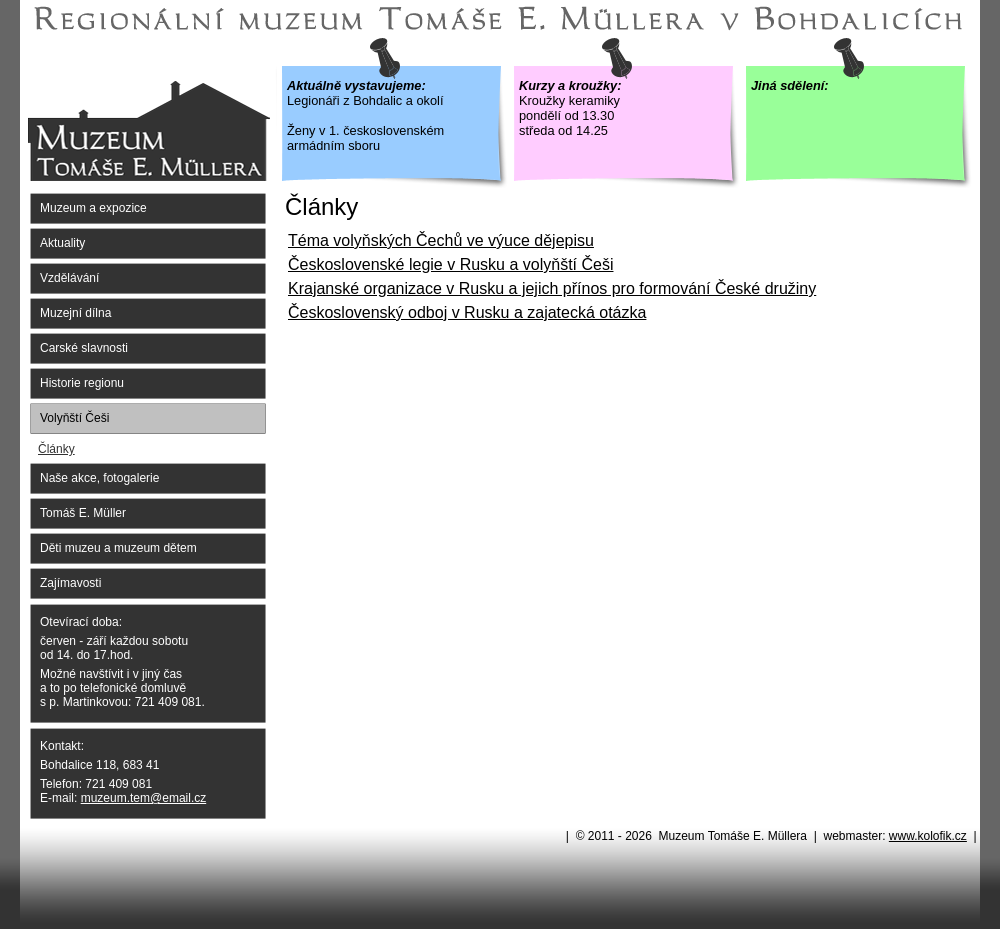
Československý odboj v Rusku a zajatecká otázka (467, 312)
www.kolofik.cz (928, 836)
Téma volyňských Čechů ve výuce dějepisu (441, 240)
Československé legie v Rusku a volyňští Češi (450, 264)
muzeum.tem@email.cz (144, 798)
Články (56, 449)
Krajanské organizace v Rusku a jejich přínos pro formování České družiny (552, 288)
